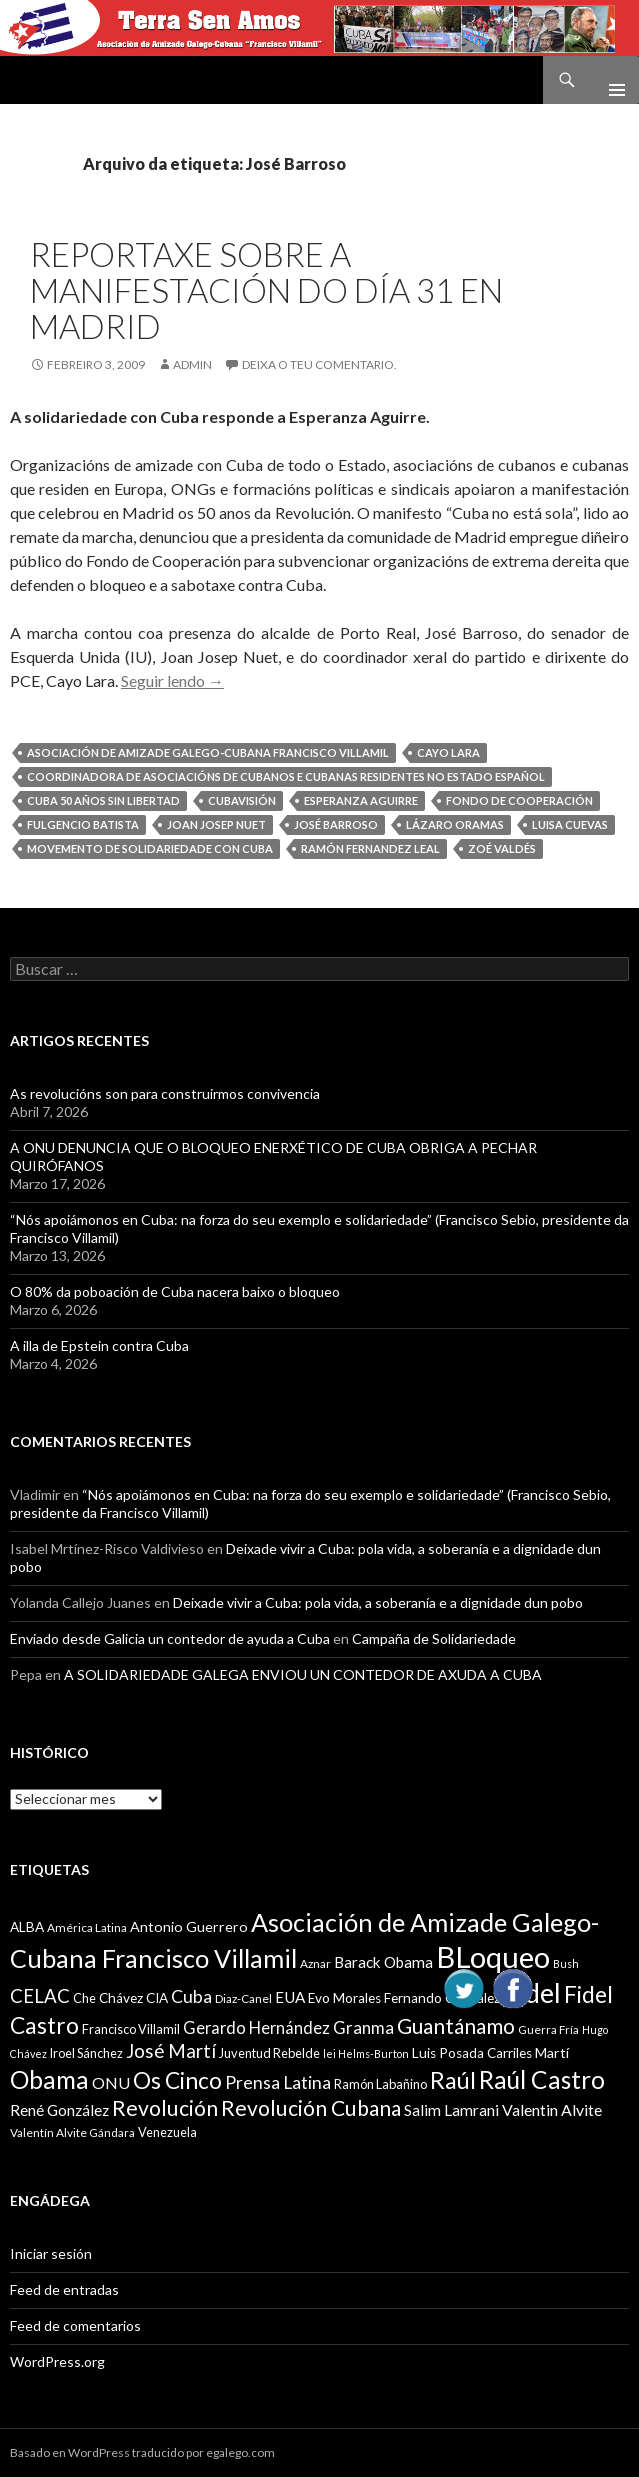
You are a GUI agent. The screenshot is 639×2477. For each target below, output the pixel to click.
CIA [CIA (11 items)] (157, 1998)
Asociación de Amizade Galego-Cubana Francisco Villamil (208, 752)
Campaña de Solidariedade (434, 1638)
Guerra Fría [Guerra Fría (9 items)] (548, 2029)
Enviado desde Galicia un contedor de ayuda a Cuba (170, 1638)
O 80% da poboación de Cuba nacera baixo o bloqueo (175, 1291)
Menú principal (609, 80)
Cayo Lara (448, 752)
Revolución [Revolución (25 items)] (165, 2108)
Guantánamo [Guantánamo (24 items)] (456, 2025)
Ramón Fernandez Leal (370, 848)
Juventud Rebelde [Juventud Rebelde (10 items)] (269, 2053)
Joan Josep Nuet (216, 824)
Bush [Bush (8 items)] (566, 1963)
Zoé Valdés (502, 848)
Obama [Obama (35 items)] (49, 2079)
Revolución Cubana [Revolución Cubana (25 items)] (311, 2108)
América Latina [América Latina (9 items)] (87, 1927)
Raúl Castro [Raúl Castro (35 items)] (542, 2079)
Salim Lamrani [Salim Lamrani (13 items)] (451, 2110)
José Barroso (336, 824)
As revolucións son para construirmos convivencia (165, 1093)
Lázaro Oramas (455, 824)
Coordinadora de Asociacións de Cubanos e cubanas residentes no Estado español (286, 776)
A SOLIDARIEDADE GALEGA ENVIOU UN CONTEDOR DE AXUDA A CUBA (303, 1674)
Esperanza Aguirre (361, 800)
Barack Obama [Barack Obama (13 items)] (383, 1962)
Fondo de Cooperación (519, 800)
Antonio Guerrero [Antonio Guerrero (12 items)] (189, 1926)
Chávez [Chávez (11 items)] (121, 1998)
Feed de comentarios (75, 2325)
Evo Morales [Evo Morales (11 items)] (344, 1998)
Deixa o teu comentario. (319, 364)
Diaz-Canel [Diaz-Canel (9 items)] (243, 1998)
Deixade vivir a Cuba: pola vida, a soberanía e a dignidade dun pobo (378, 1602)
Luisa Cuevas (570, 824)
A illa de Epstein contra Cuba (99, 1345)
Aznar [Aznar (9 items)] (315, 1963)
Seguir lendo (172, 680)
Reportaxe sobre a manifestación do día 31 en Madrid (266, 290)
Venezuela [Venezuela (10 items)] (167, 2132)
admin (192, 364)
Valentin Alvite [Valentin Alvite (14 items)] (552, 2109)
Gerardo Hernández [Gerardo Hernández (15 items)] (256, 2027)
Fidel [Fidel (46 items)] (532, 1992)
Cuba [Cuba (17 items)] (191, 1996)
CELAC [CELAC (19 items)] (40, 1996)
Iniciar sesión (51, 2253)
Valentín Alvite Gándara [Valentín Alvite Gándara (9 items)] (72, 2132)
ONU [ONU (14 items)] (111, 2082)
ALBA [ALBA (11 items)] (27, 1927)
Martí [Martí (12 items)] (552, 2052)
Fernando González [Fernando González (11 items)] (442, 1998)
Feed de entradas (64, 2289)
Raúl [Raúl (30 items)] (453, 2080)
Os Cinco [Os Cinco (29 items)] (177, 2080)
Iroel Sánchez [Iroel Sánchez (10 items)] (86, 2053)
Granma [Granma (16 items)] (363, 2027)
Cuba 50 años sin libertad (103, 800)
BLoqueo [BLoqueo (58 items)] (493, 1956)
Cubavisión (242, 800)
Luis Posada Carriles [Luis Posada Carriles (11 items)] (472, 2053)
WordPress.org (57, 2361)
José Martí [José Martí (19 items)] (171, 2051)
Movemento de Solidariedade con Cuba (150, 848)
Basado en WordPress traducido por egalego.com (142, 2452)
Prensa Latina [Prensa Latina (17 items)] (278, 2082)
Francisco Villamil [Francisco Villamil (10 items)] (131, 2029)
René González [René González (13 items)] (59, 2110)
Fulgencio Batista (83, 824)
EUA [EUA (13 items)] (290, 1997)
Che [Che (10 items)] (84, 1998)
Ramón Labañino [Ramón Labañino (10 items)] (380, 2084)
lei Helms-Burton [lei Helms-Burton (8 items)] (366, 2053)
